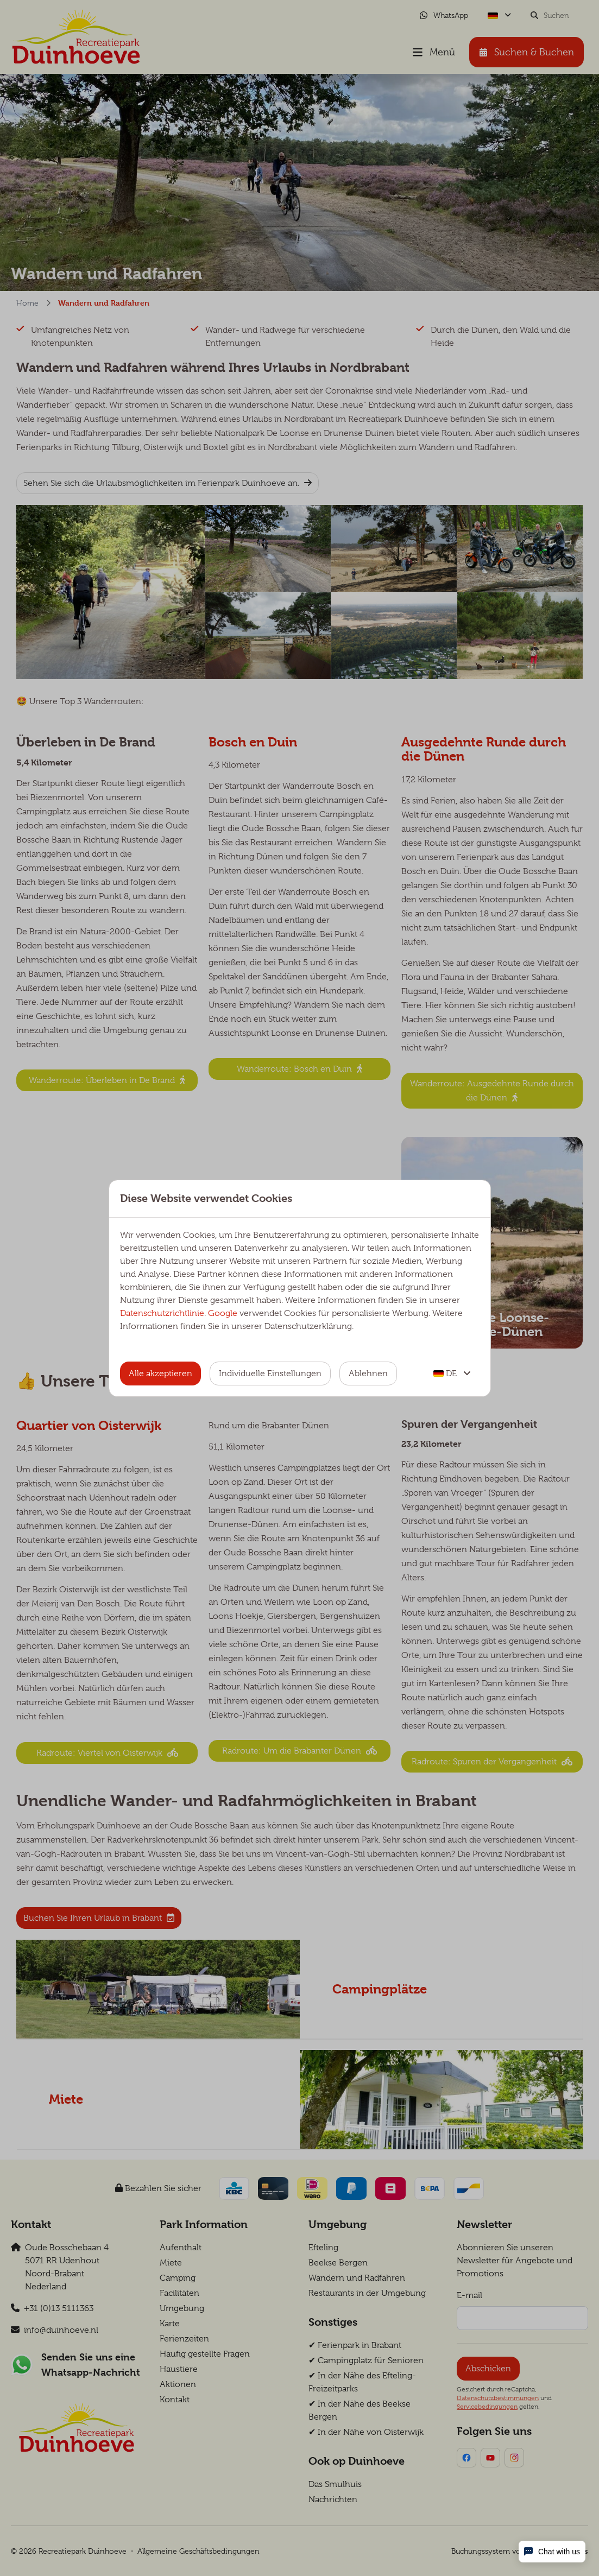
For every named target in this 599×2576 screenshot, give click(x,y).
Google (222, 1313)
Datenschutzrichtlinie (162, 1313)
